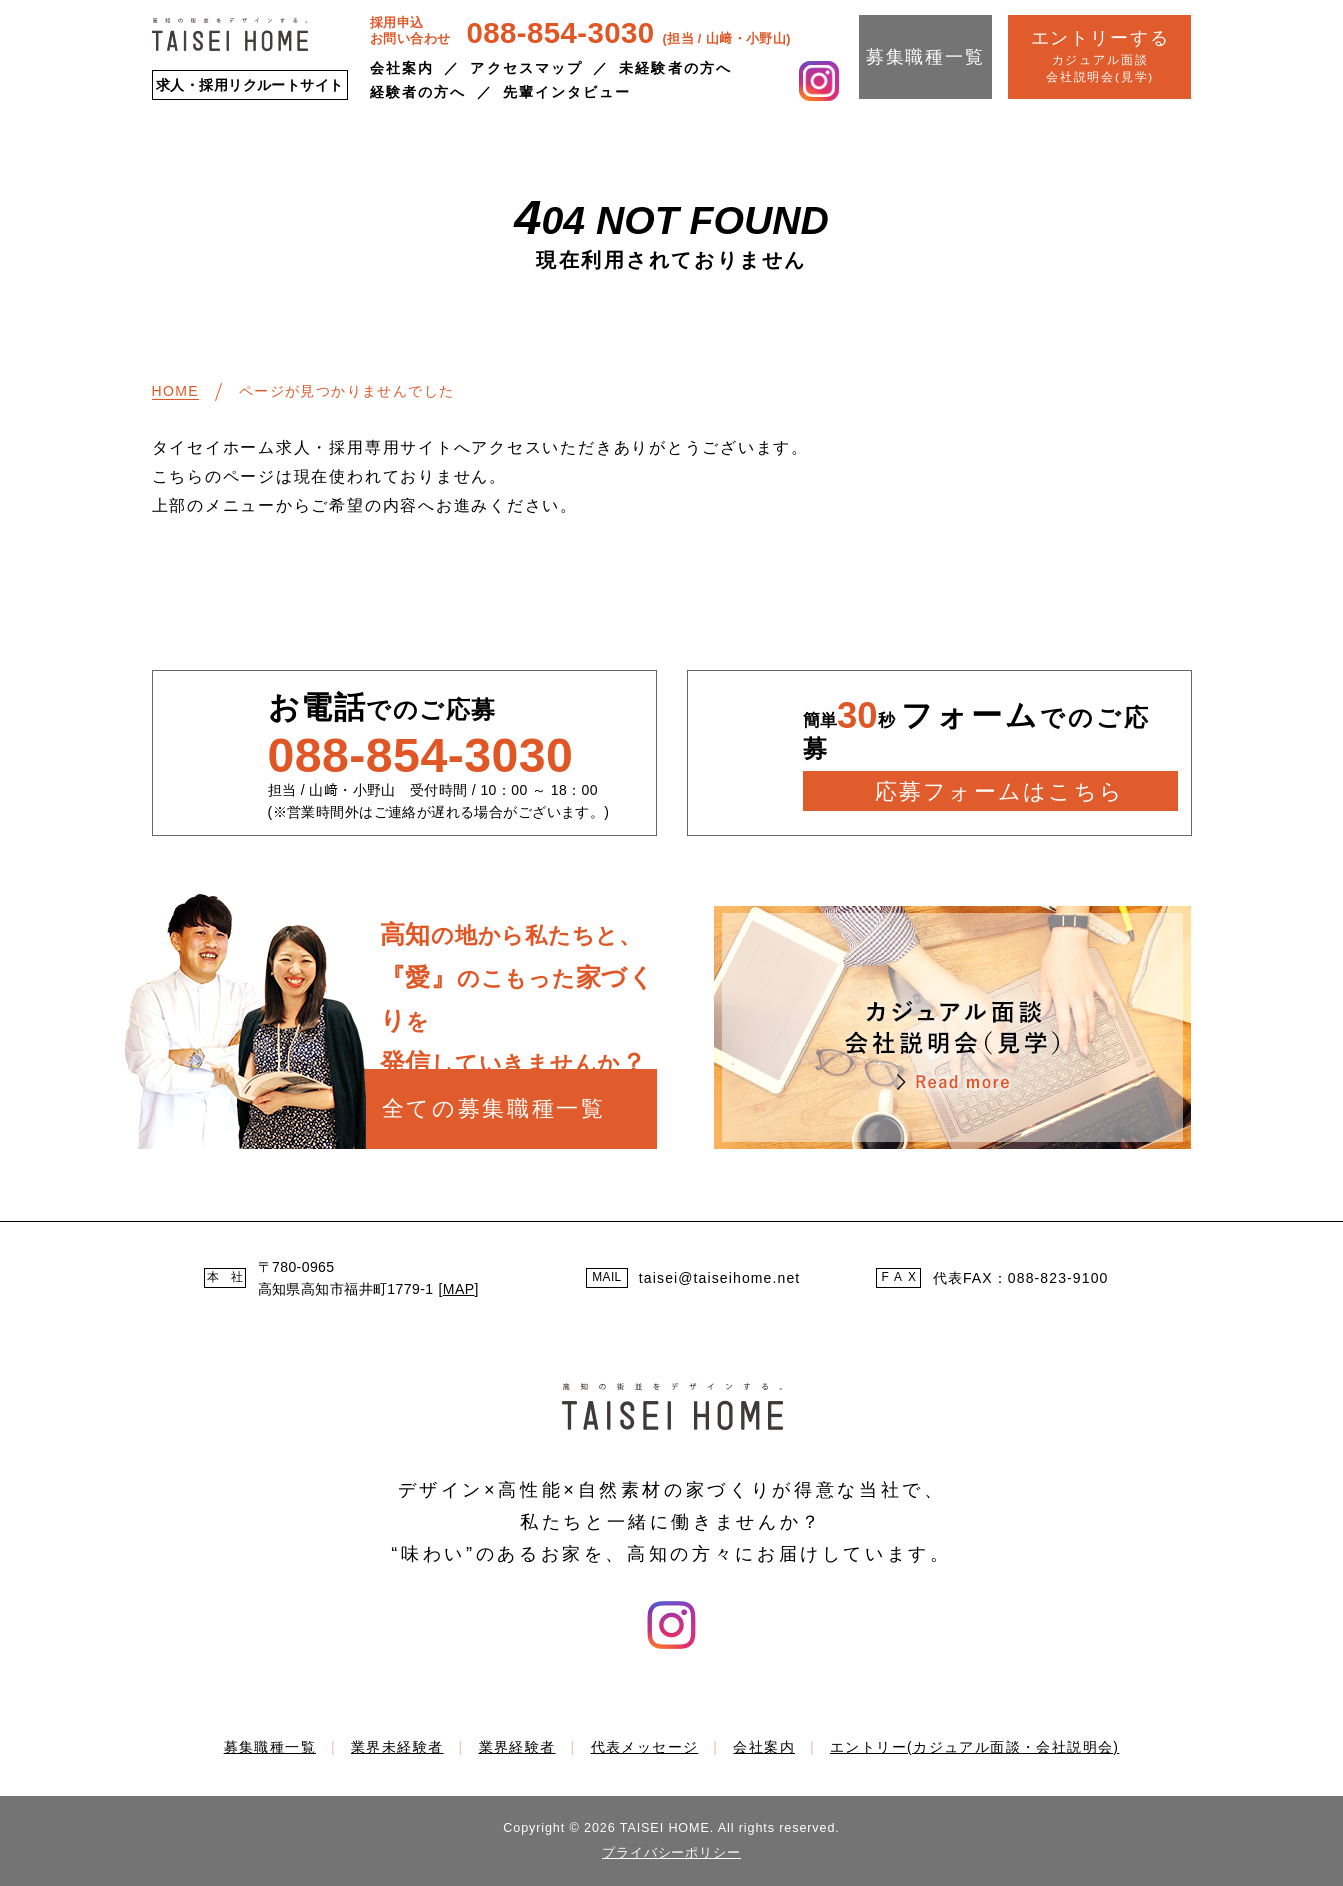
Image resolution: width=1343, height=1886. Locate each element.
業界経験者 (517, 1747)
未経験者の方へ (675, 68)
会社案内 (402, 68)
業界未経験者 (397, 1747)
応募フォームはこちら (999, 791)
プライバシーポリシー (671, 1853)
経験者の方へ (418, 92)
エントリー (974, 1747)
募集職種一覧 (925, 57)
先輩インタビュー (567, 92)
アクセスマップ (526, 68)
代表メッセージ (645, 1747)
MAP (459, 1289)
